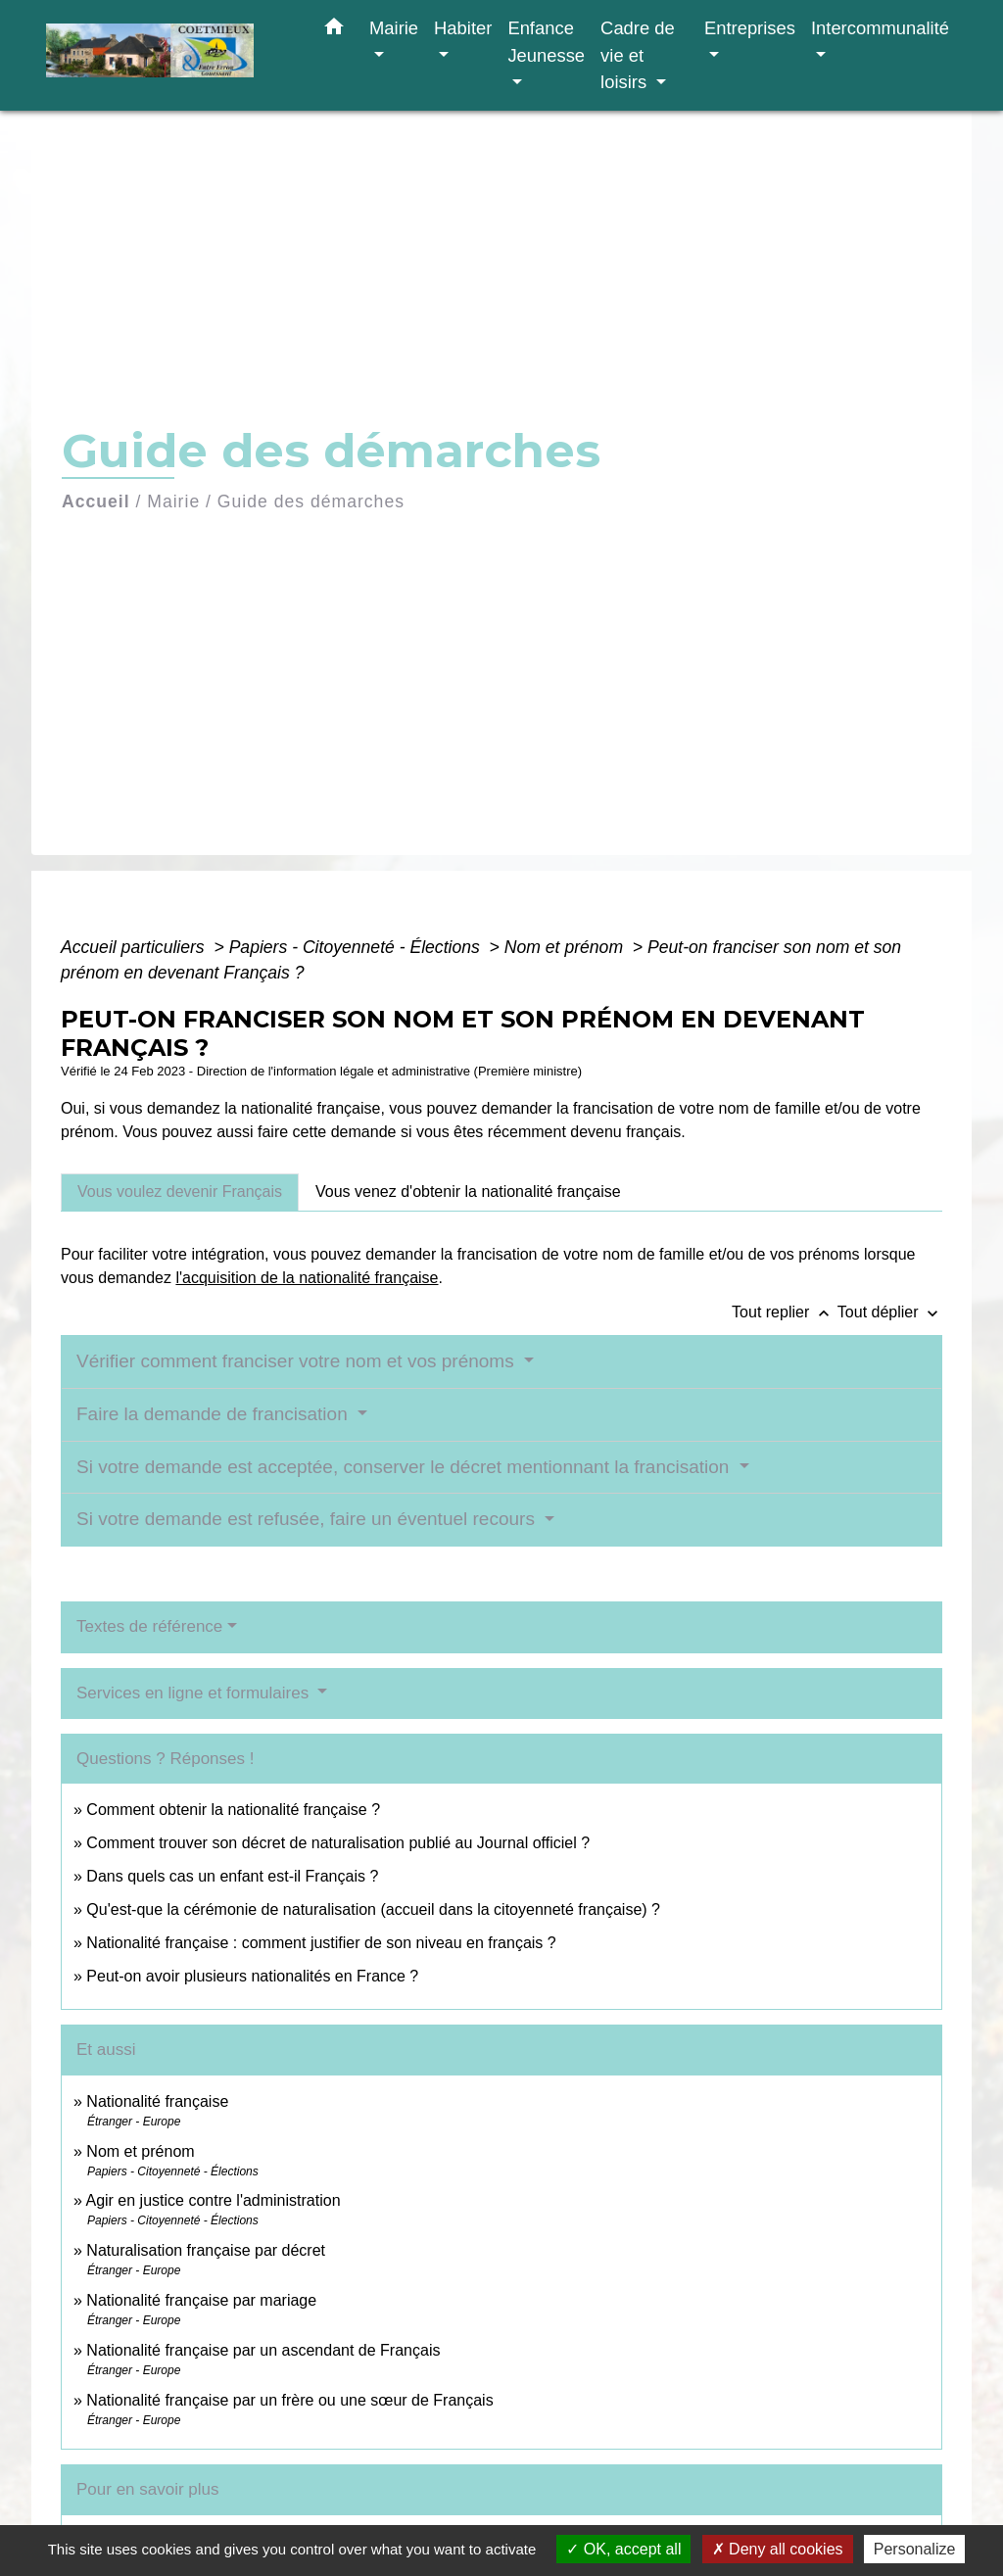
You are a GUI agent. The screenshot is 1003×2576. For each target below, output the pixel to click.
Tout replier (784, 1312)
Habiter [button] (463, 28)
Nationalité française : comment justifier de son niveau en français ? (320, 1942)
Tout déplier (889, 1312)
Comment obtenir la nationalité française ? (233, 1809)
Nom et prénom (566, 947)
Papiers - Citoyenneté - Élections (357, 947)
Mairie (173, 501)
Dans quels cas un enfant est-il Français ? (232, 1876)
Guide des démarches (311, 501)
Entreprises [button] (749, 28)
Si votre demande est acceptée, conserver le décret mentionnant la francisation (405, 1466)
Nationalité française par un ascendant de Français (263, 2350)
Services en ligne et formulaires (194, 1693)
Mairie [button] (393, 28)
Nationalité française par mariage (201, 2300)
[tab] (180, 1192)
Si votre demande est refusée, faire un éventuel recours (308, 1518)
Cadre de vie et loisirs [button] (637, 55)
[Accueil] (168, 55)
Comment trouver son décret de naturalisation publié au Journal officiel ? (338, 1843)
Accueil (96, 501)
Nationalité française (157, 2101)
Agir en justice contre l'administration (212, 2200)
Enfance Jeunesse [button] (546, 42)
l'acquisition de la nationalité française (306, 1277)
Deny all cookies (777, 2549)
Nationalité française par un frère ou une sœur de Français (289, 2400)
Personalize (915, 2549)
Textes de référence (149, 1626)
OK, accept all (623, 2549)
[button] (334, 30)
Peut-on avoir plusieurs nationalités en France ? (252, 1976)
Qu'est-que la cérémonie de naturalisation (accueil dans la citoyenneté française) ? (373, 1909)
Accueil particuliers (135, 947)
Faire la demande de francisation (214, 1414)
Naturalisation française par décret (205, 2250)
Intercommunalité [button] (880, 28)
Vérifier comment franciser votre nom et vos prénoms (297, 1361)
